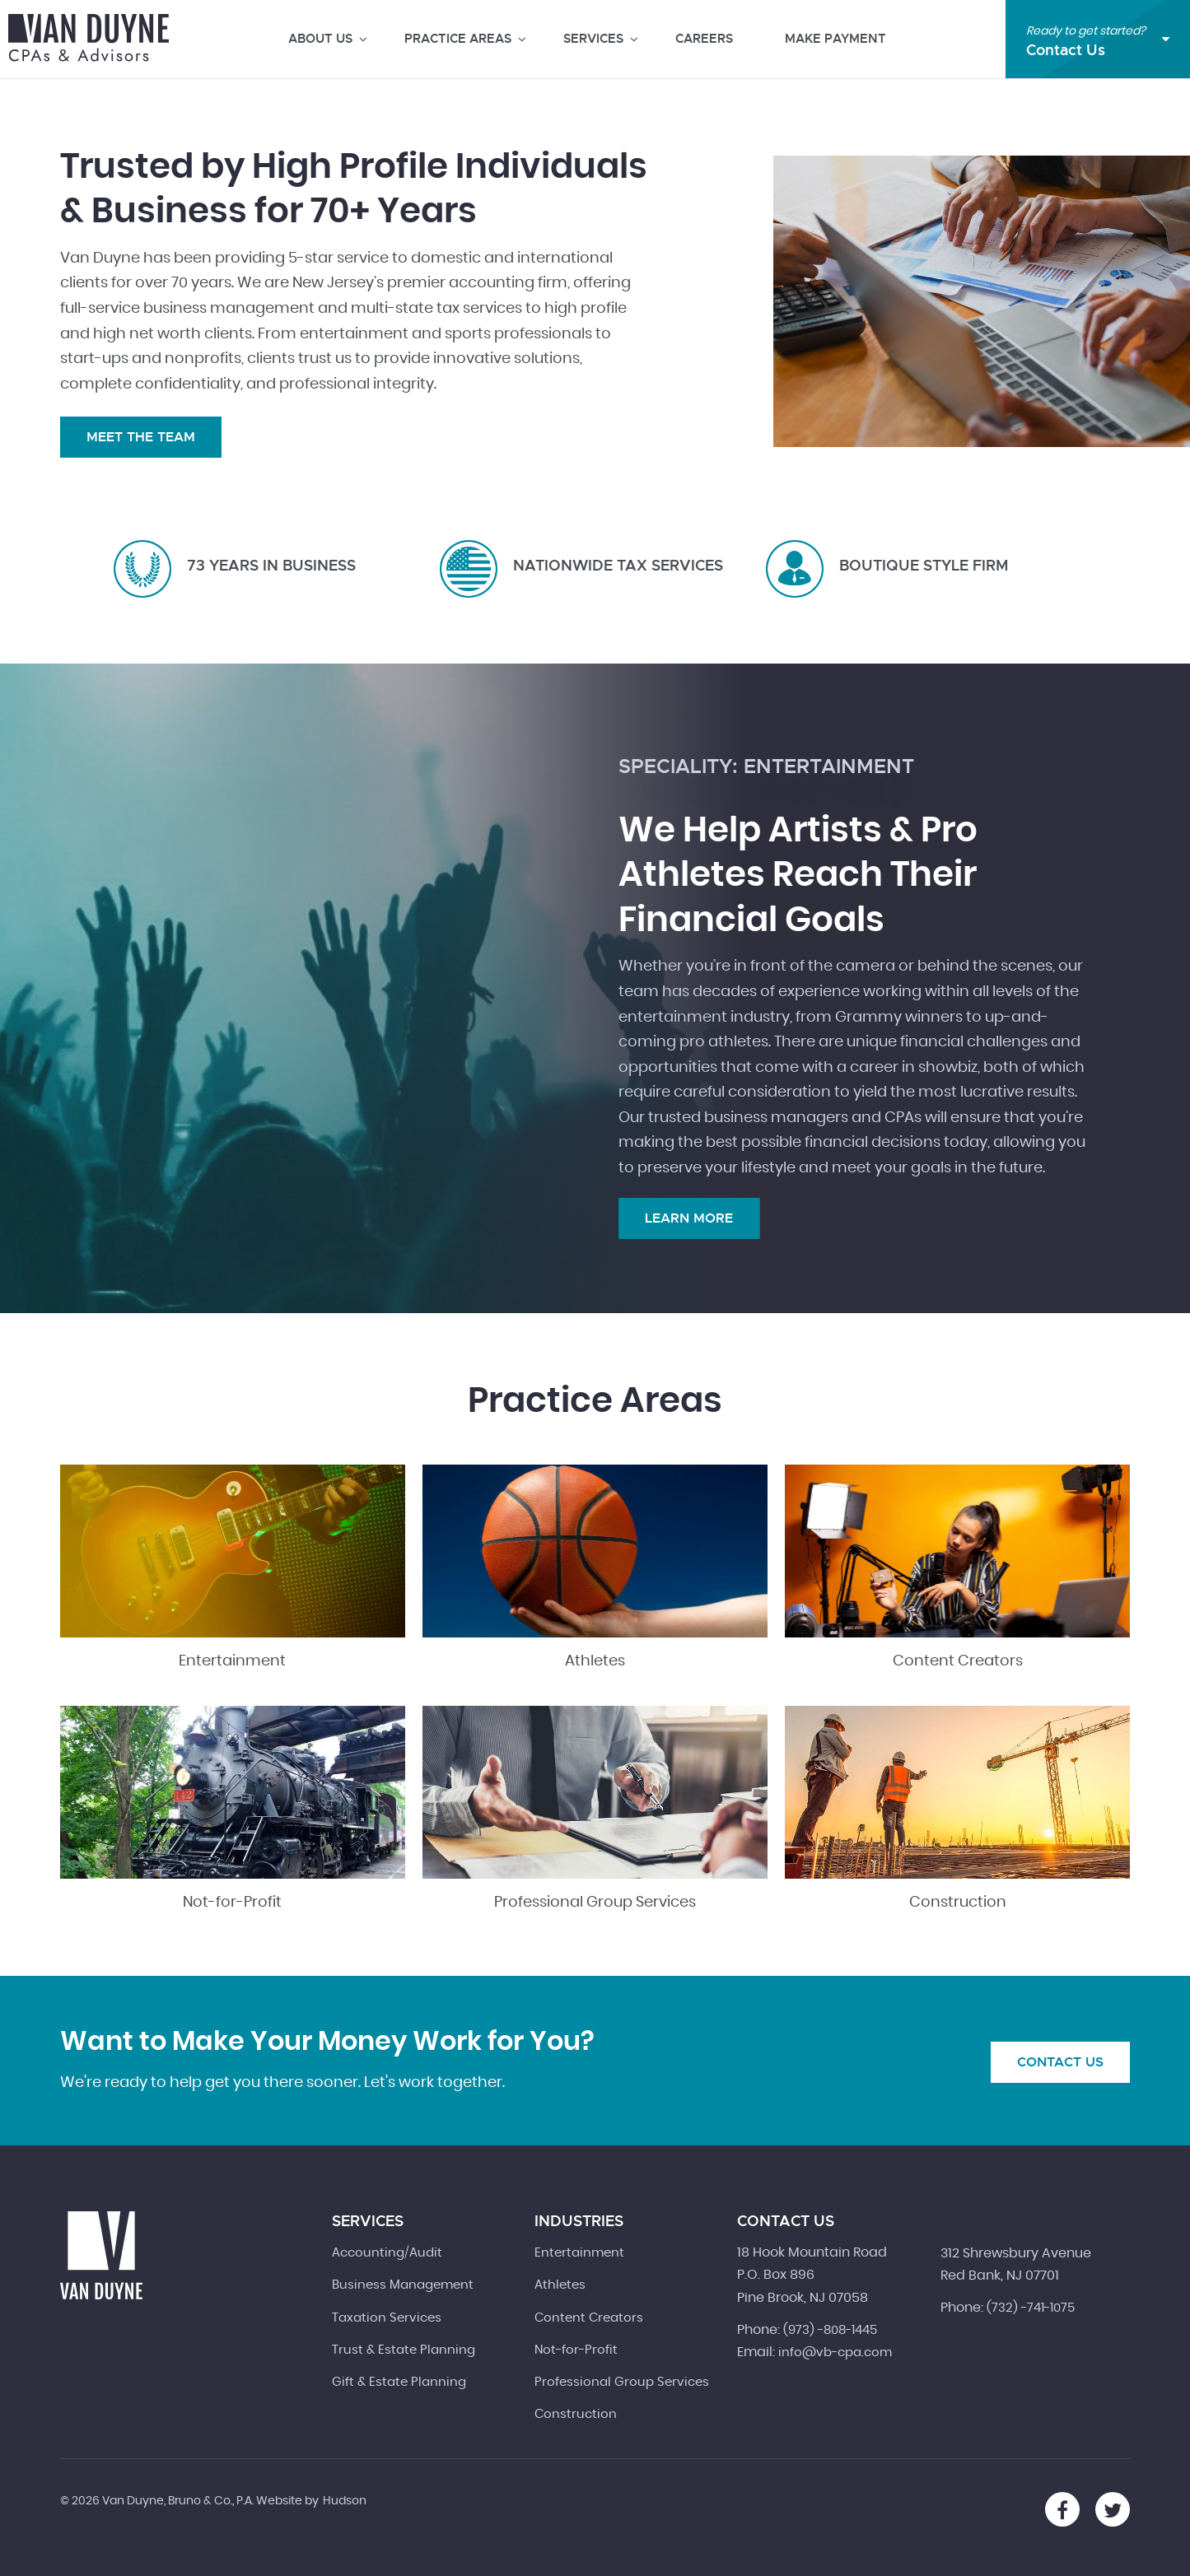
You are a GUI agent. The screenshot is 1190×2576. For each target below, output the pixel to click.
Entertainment (232, 1661)
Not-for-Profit (232, 1902)
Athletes (595, 1661)
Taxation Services (386, 2318)
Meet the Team (140, 436)
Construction (957, 1902)
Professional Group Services (595, 1902)
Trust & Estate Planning (403, 2350)
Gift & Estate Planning (399, 2382)
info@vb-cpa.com (835, 2352)
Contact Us (1060, 2062)
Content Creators (958, 1661)
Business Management (403, 2285)
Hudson (344, 2501)
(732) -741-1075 (1031, 2308)
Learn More (689, 1218)
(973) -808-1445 (830, 2330)
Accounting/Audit (387, 2253)
